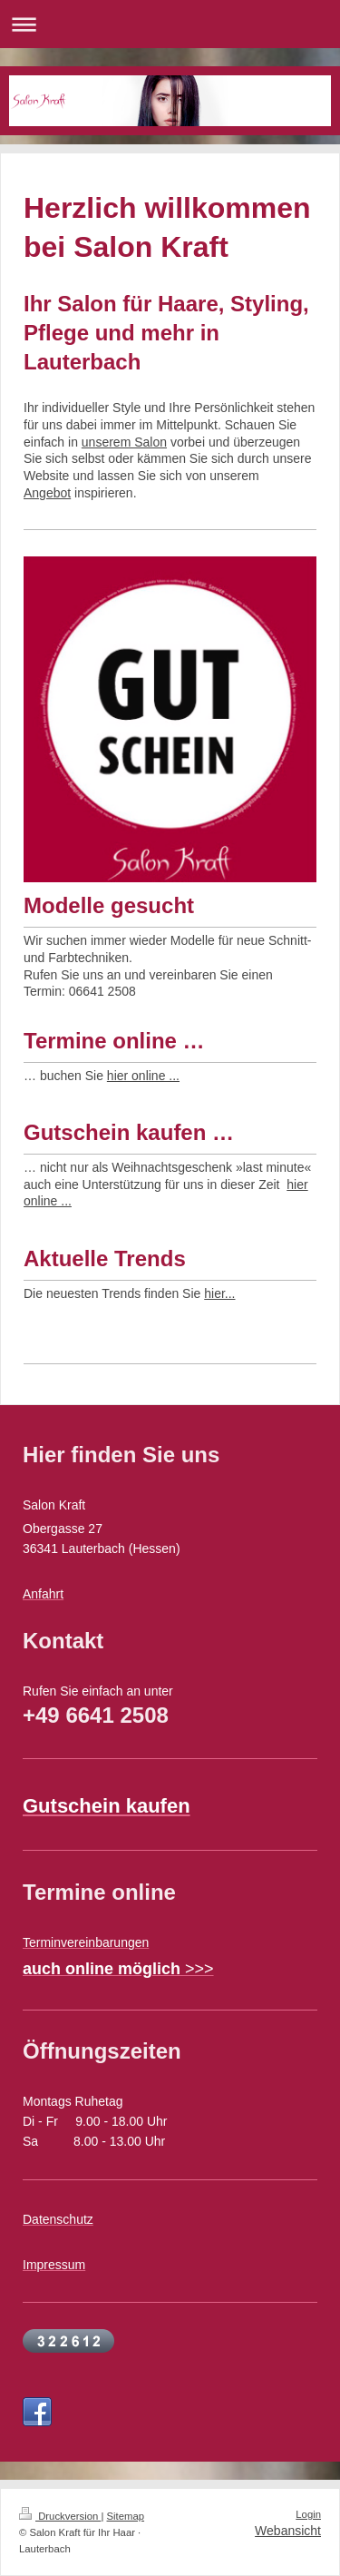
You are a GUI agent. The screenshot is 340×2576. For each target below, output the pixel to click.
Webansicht (288, 2530)
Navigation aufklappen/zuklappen (170, 24)
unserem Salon (124, 442)
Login (308, 2514)
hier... (219, 1293)
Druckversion (60, 2516)
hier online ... (143, 1075)
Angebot (47, 493)
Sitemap (126, 2516)
